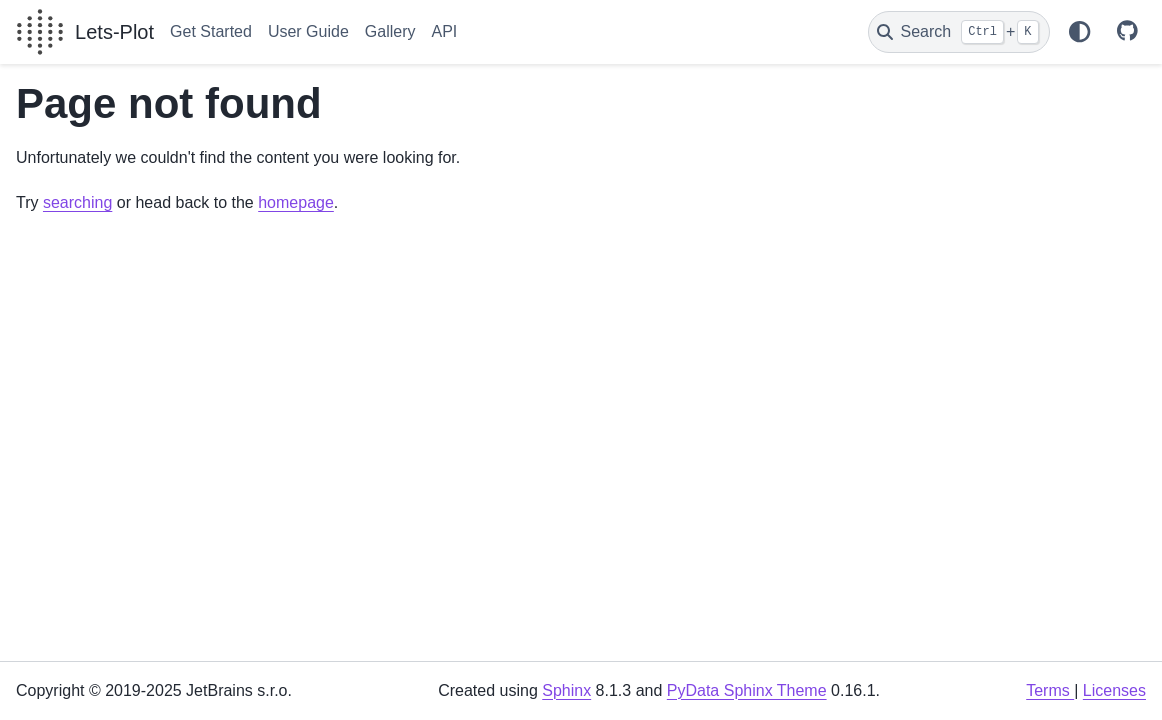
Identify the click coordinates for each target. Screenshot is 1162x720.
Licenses (1114, 690)
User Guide (308, 31)
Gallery (390, 31)
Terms (1050, 690)
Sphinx (566, 690)
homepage (296, 202)
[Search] (959, 32)
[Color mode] (1079, 32)
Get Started (211, 31)
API (444, 31)
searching (77, 202)
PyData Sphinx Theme (747, 690)
